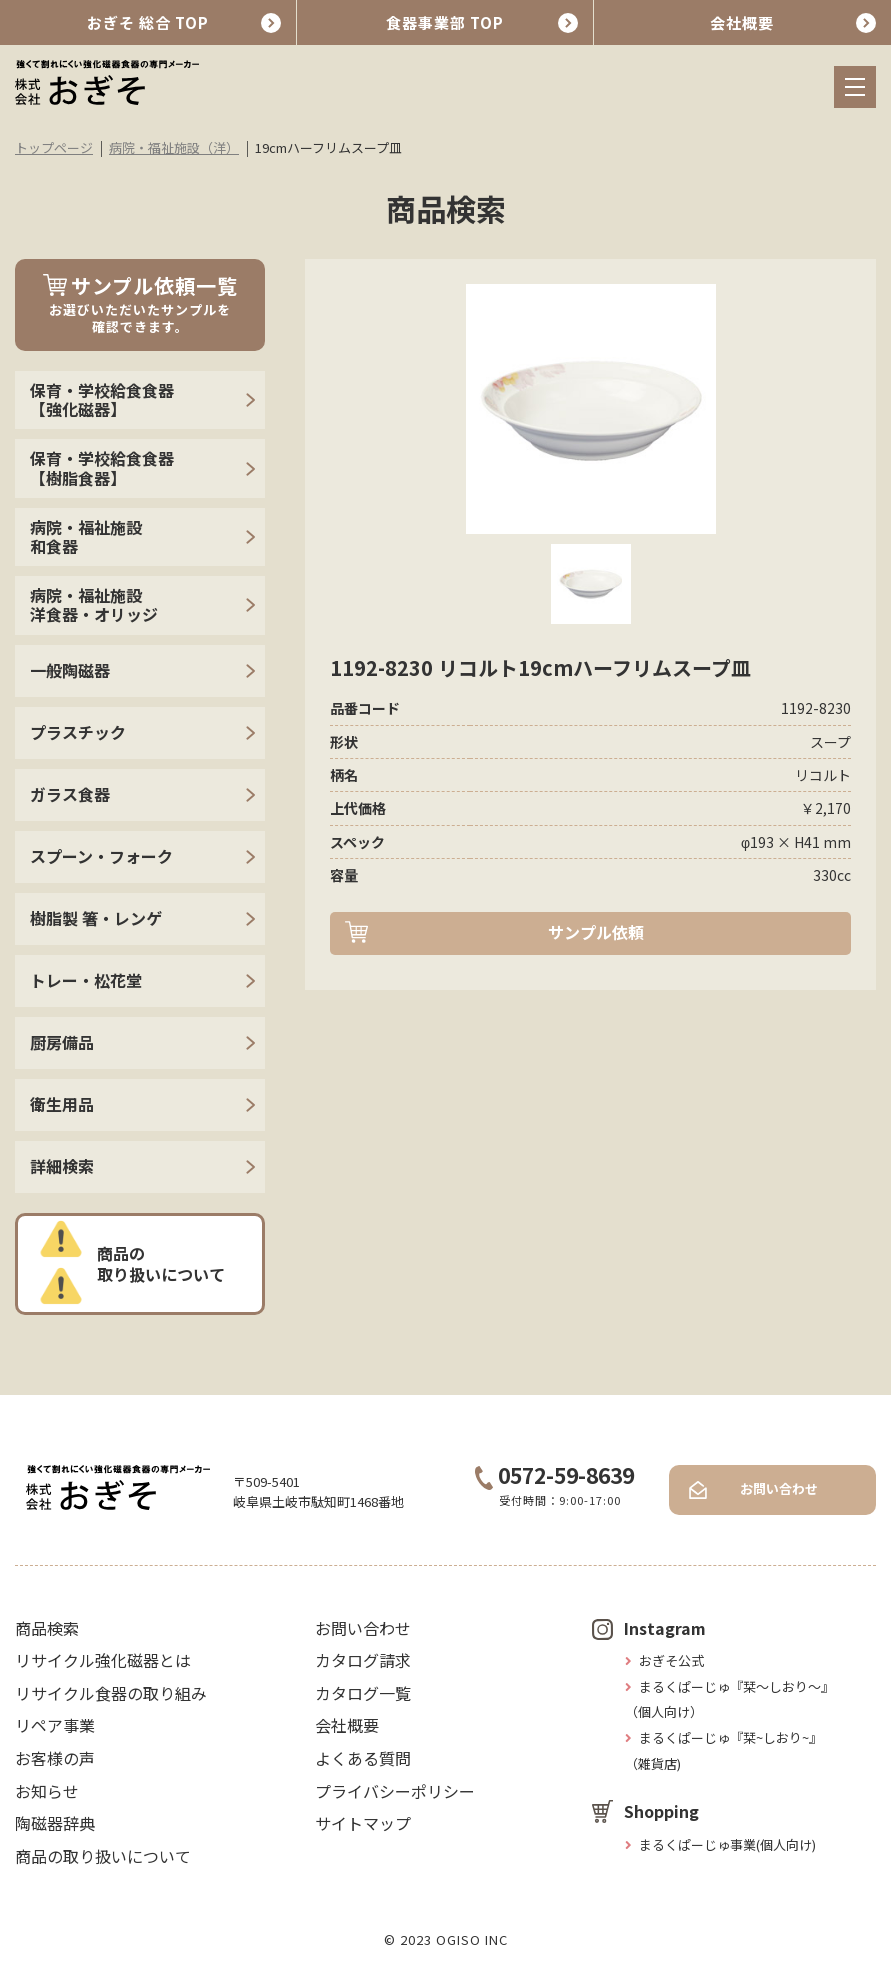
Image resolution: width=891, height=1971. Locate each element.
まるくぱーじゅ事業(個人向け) (727, 1844)
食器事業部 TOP (445, 22)
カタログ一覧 (363, 1693)
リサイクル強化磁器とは (103, 1660)
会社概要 (742, 22)
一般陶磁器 (70, 670)
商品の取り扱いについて (161, 1263)
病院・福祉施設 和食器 (86, 536)
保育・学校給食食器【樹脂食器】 (102, 467)
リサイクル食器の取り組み (111, 1693)
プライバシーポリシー (395, 1791)
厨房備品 (62, 1042)
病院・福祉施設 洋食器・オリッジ (94, 604)
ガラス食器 (70, 794)
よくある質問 (363, 1758)
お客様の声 (55, 1758)
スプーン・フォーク (101, 856)
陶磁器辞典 (55, 1823)
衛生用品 (62, 1104)
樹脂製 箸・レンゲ (96, 918)
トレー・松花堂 (86, 980)
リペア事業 (55, 1725)
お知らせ (47, 1791)
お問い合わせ (779, 1488)
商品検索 (47, 1628)
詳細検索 (62, 1166)
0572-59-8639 (554, 1475)
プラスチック (78, 732)
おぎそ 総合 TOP (148, 22)
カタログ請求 (363, 1660)
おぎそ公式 (671, 1660)
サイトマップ (363, 1823)
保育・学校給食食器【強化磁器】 (102, 399)
